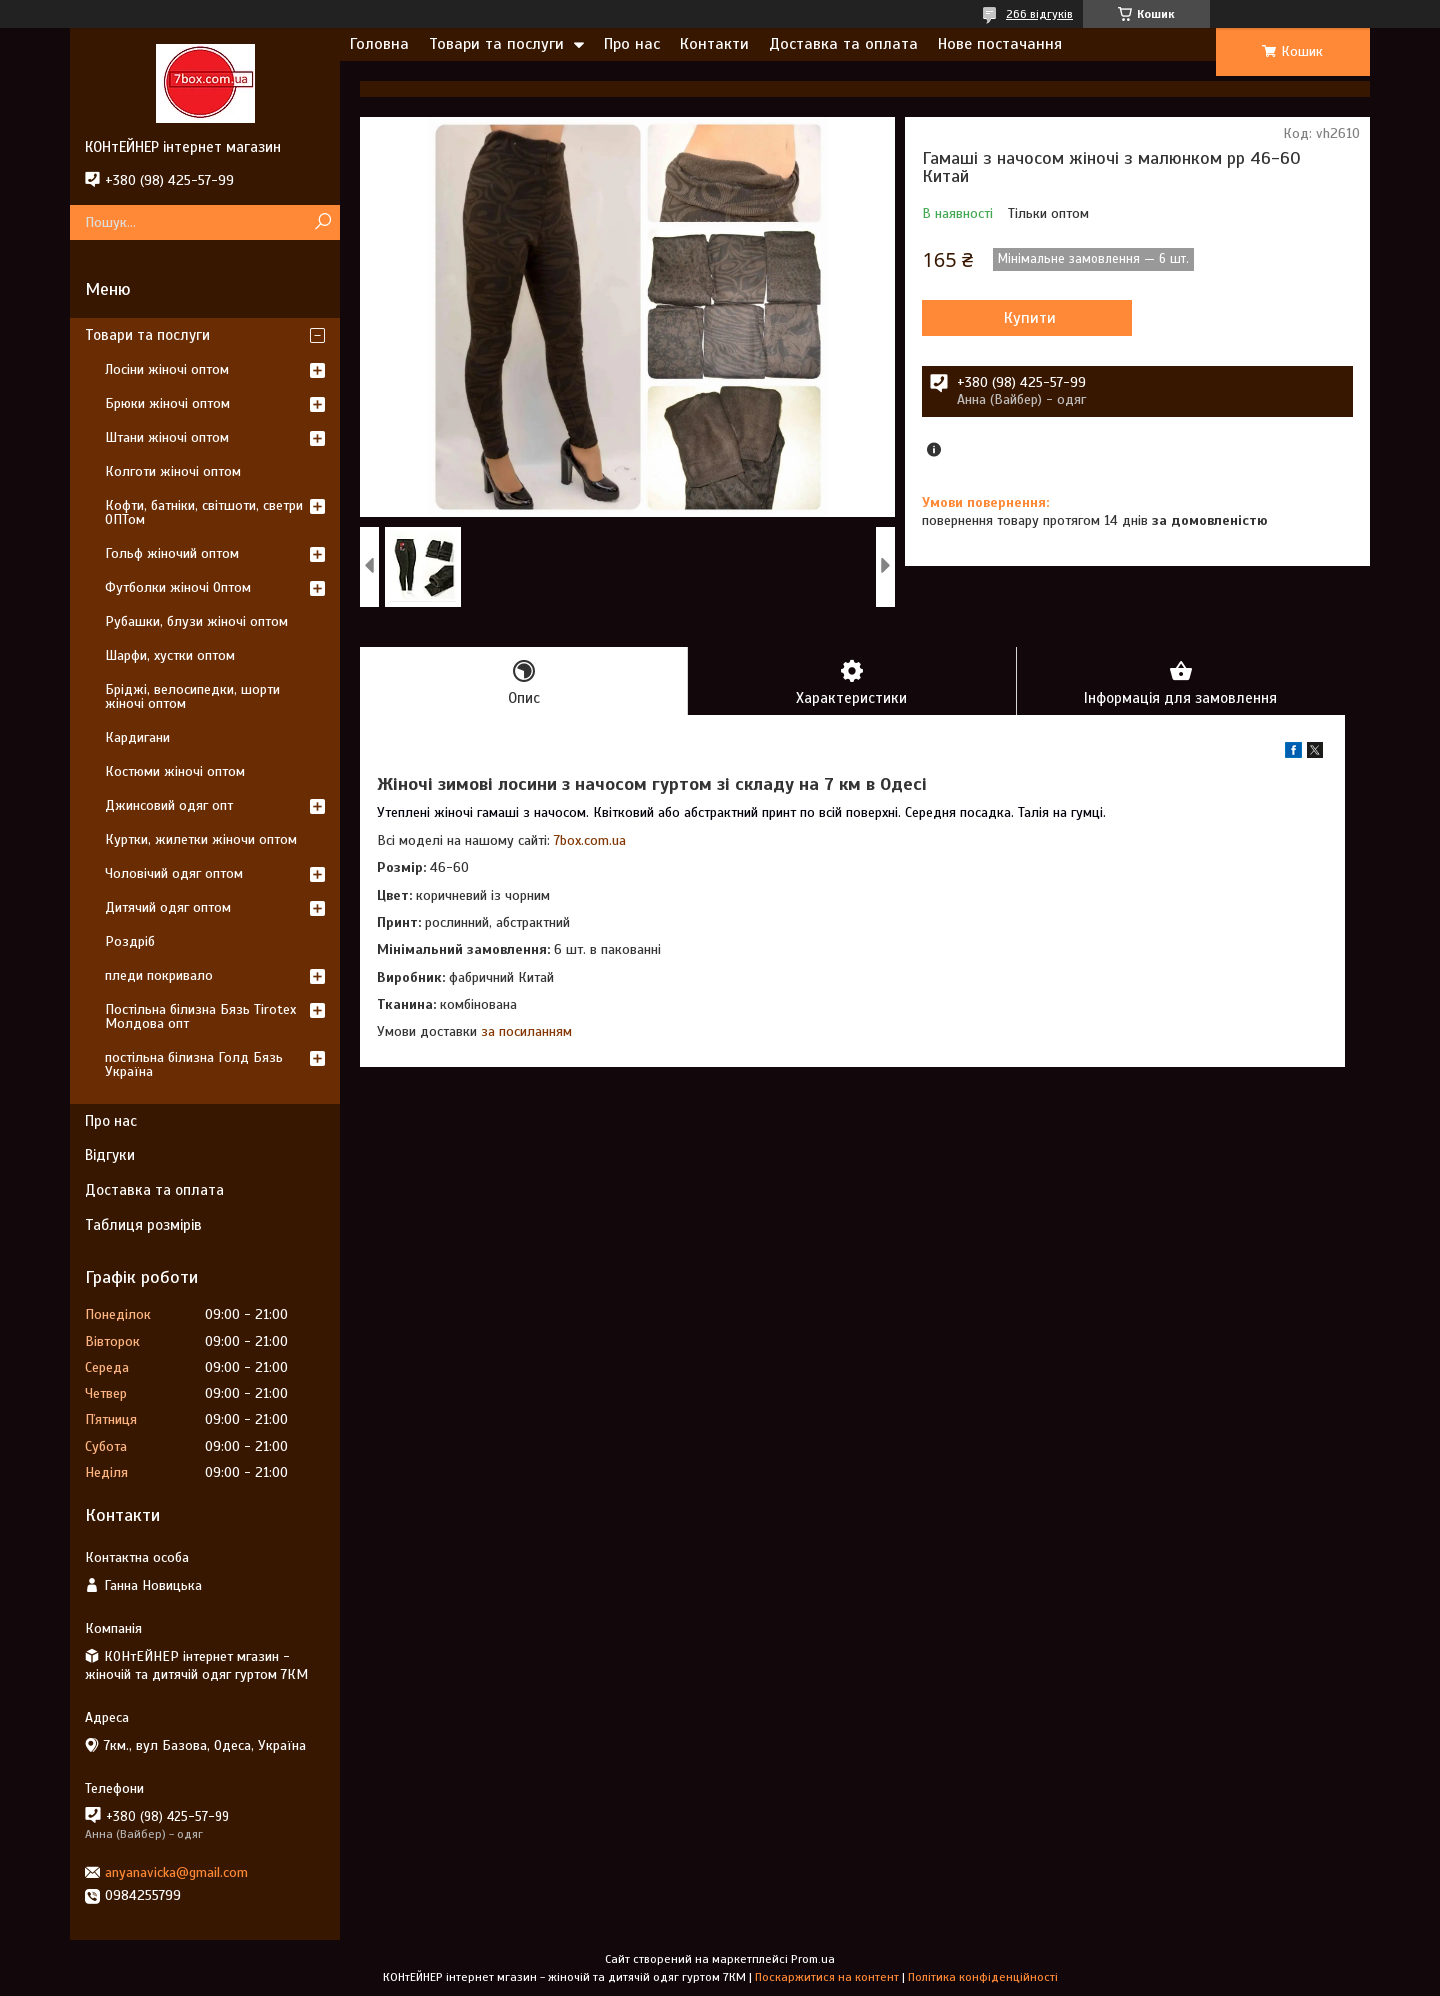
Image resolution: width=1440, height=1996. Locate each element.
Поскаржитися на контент (827, 1977)
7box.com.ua (590, 840)
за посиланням (526, 1031)
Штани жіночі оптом (167, 437)
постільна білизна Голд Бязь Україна (194, 1064)
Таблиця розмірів (143, 1225)
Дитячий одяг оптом (168, 907)
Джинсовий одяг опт (169, 805)
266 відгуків (1039, 14)
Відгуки (110, 1155)
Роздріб (130, 941)
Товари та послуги (496, 44)
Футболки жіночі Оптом (178, 587)
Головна (379, 44)
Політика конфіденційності (983, 1977)
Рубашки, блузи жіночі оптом (196, 621)
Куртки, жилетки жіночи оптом (201, 839)
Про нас (632, 44)
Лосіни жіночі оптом (167, 369)
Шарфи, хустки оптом (170, 655)
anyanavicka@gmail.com (176, 1872)
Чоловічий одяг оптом (174, 873)
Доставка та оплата (843, 44)
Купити (1030, 318)
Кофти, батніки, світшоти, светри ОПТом (204, 512)
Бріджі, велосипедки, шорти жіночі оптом (192, 696)
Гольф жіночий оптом (172, 553)
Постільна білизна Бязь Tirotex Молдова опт (200, 1016)
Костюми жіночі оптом (175, 771)
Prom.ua (813, 1959)
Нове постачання (1000, 44)
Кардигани (137, 737)
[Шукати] (322, 222)
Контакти (714, 44)
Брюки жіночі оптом (167, 403)
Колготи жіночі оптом (173, 471)
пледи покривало (159, 975)
